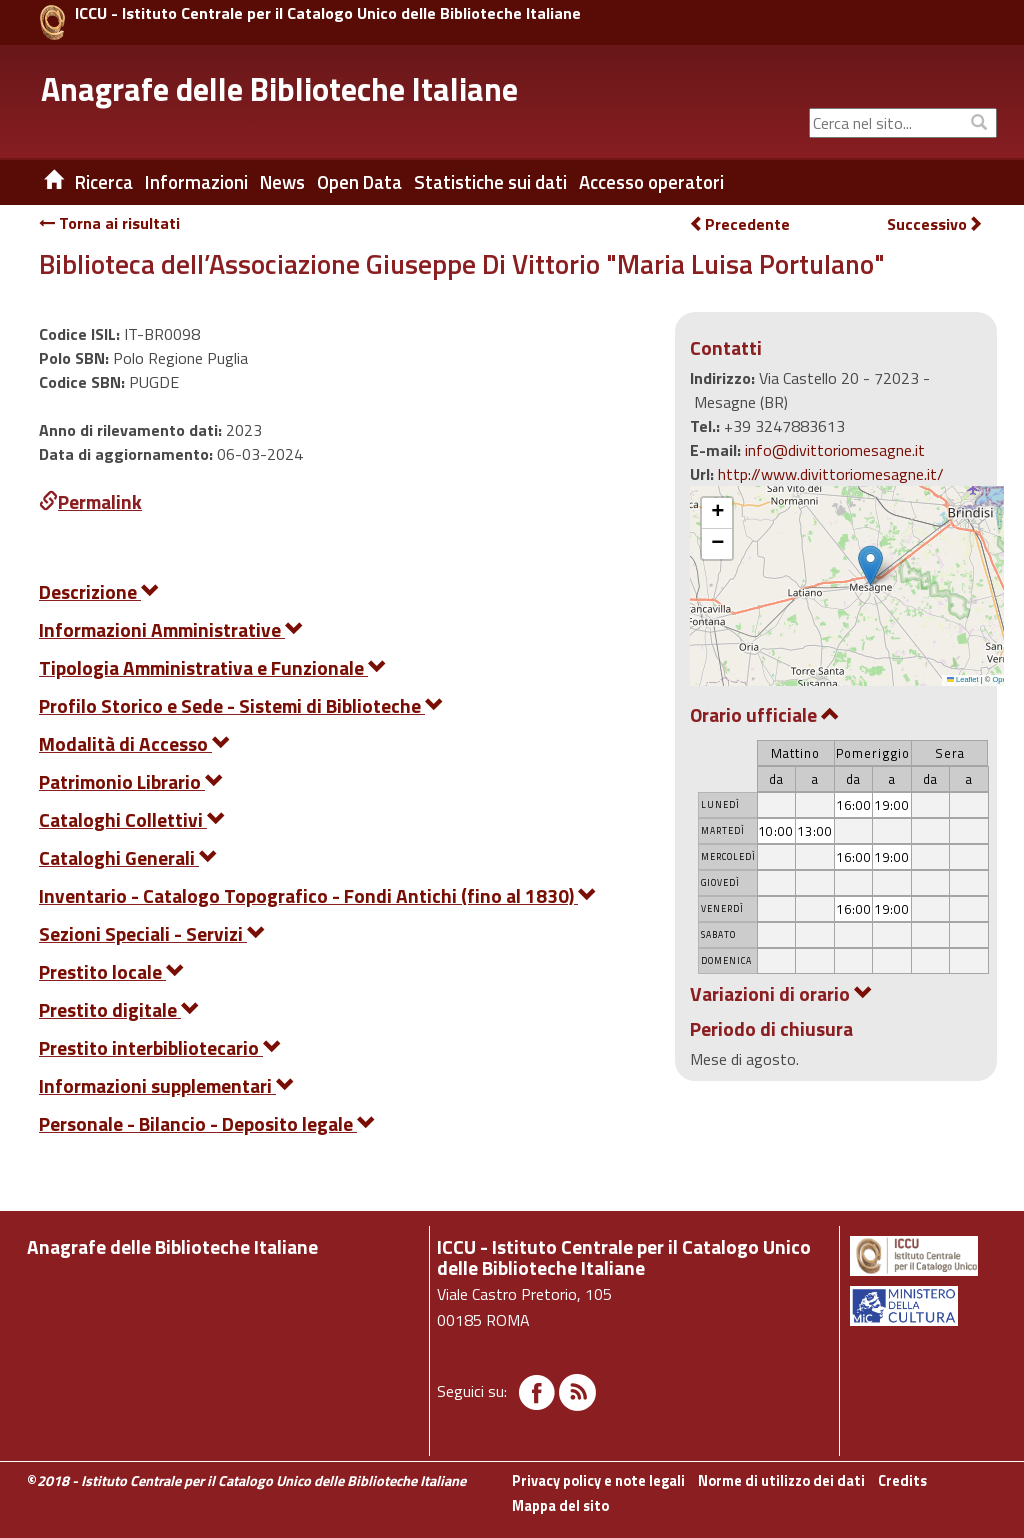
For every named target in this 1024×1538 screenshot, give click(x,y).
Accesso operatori (651, 182)
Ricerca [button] (104, 182)
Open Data (359, 182)
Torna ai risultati (109, 223)
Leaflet (963, 679)
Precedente (739, 224)
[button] (870, 565)
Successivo (935, 224)
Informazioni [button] (196, 182)
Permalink (90, 501)
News (282, 182)
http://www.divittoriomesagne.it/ (831, 474)
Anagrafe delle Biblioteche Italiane (279, 89)
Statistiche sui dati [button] (490, 182)
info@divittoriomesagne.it (835, 450)
